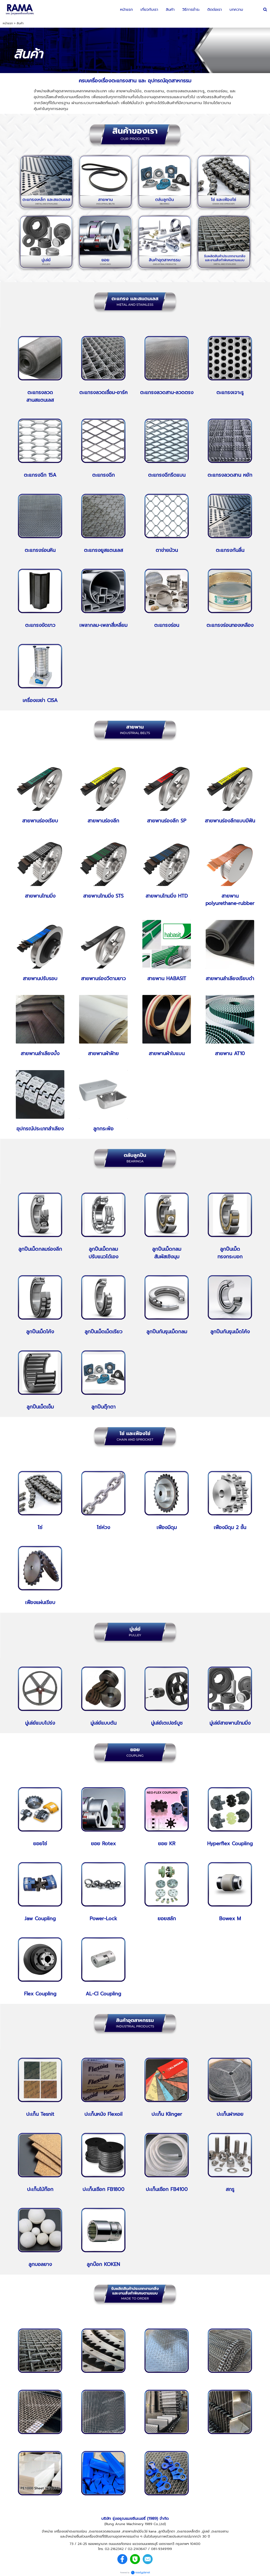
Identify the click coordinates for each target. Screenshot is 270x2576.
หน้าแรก (8, 23)
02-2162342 (114, 2549)
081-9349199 (161, 2549)
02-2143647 (137, 2549)
